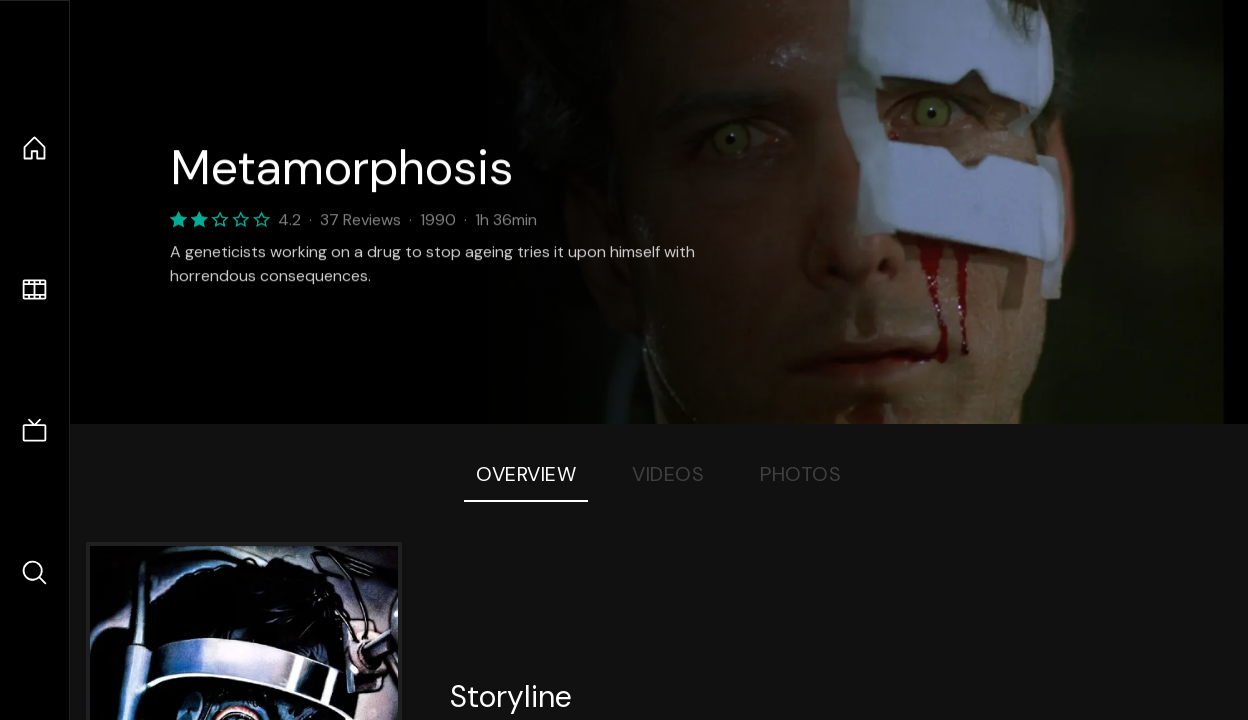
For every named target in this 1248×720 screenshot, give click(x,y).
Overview (526, 474)
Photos (800, 474)
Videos (668, 474)
